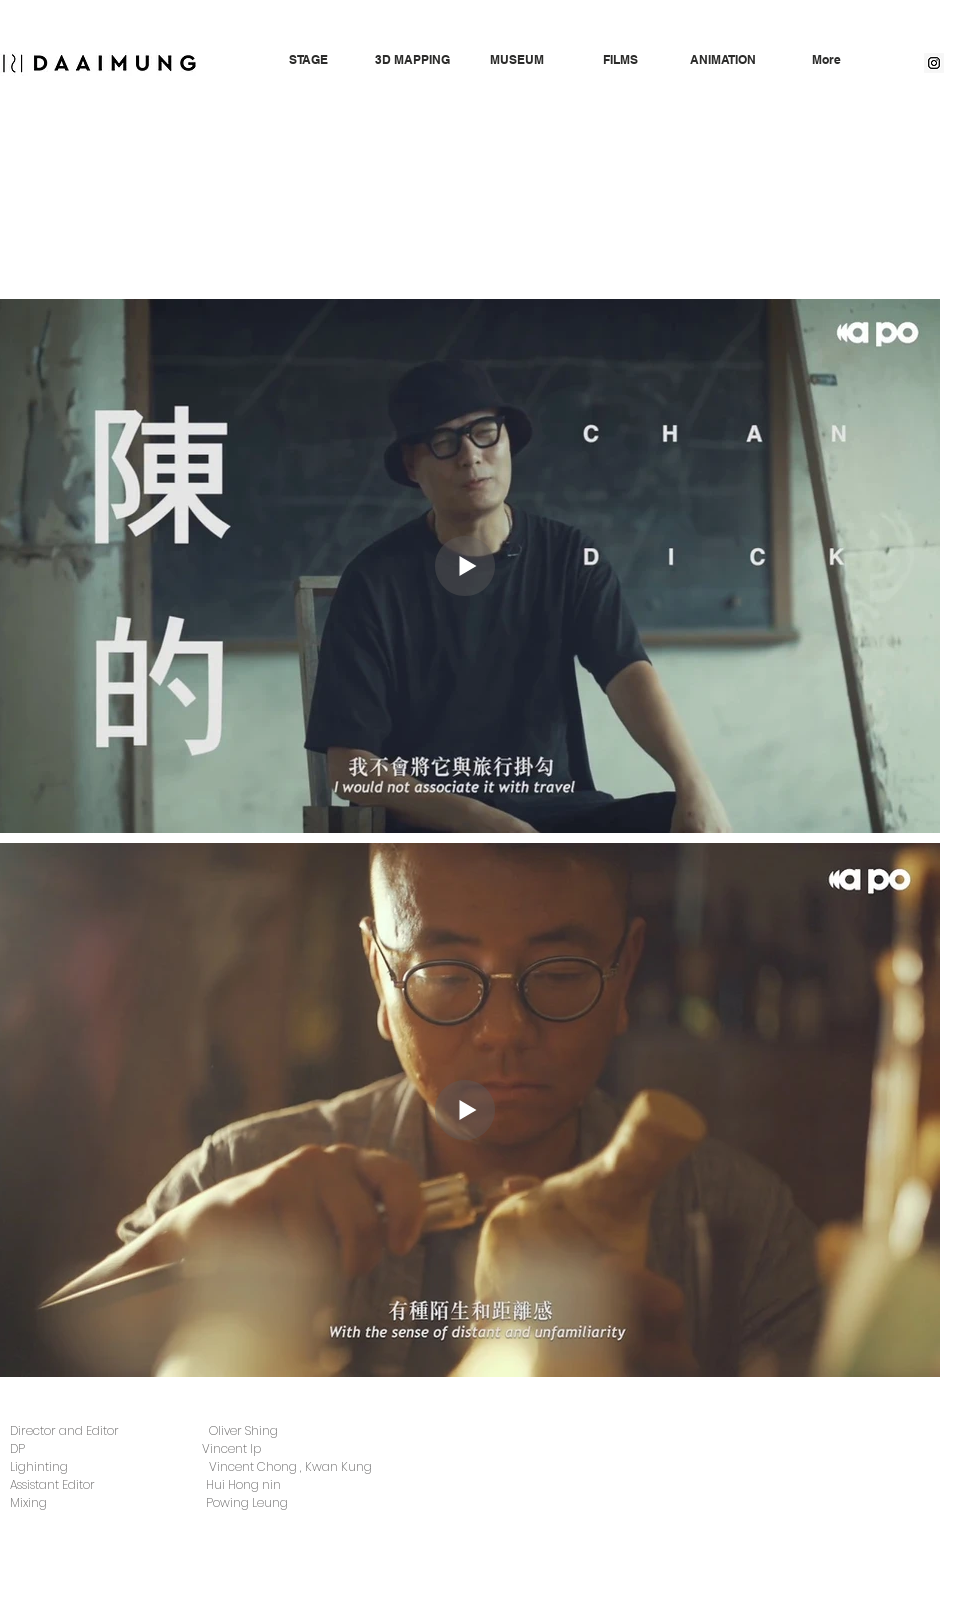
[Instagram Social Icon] (934, 63)
